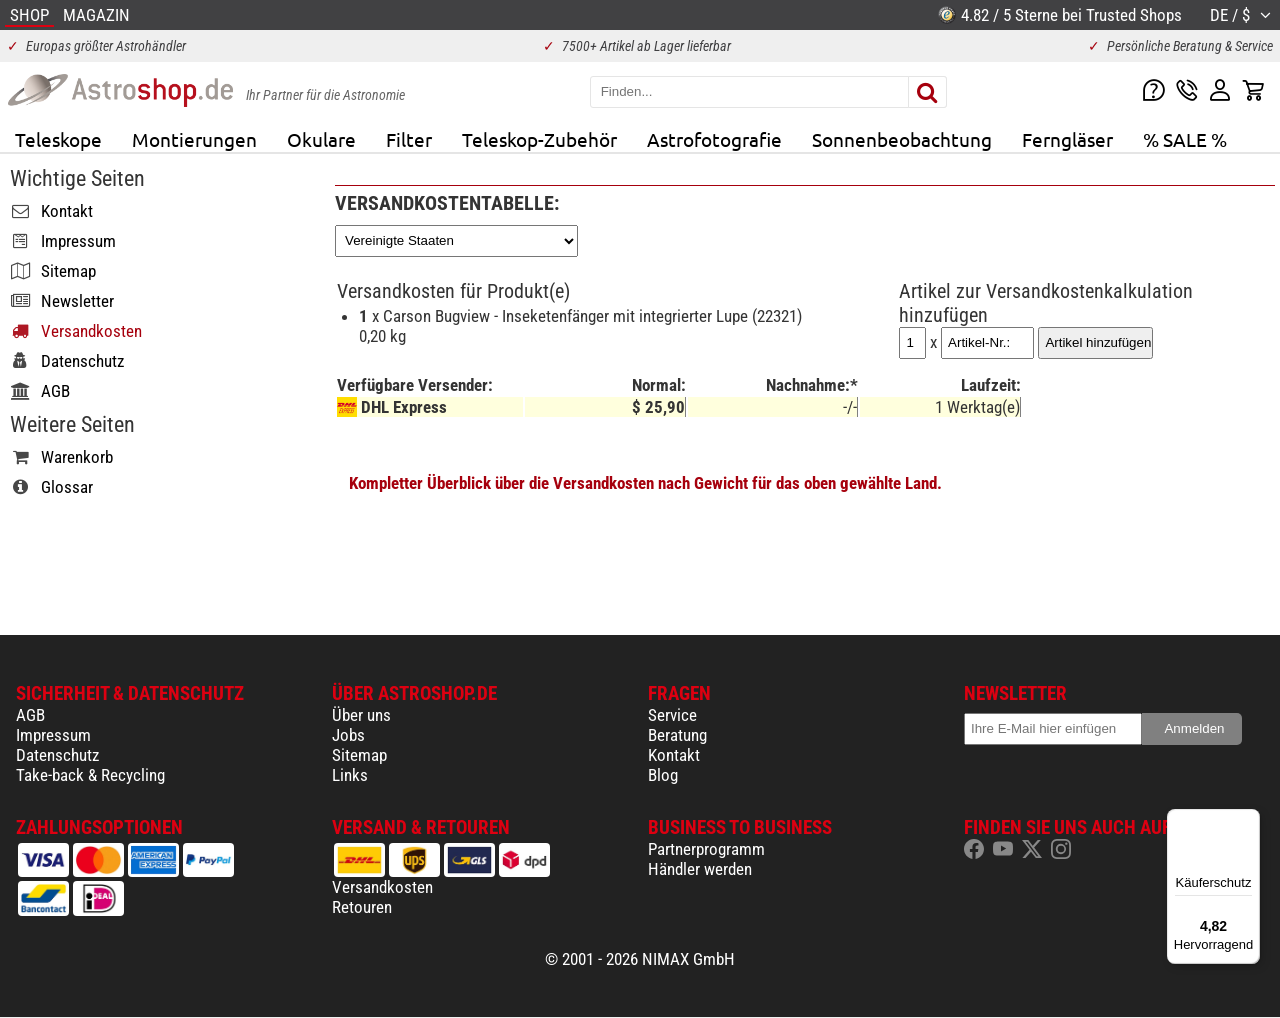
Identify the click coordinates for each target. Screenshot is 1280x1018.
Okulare (321, 139)
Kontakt (674, 755)
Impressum (53, 735)
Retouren (362, 907)
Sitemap (359, 755)
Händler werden (700, 869)
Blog (663, 775)
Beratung (677, 735)
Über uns (361, 715)
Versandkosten (382, 887)
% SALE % (1185, 139)
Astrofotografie (714, 139)
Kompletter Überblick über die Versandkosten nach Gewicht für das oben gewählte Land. (645, 483)
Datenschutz (57, 755)
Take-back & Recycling (90, 775)
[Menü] (1248, 821)
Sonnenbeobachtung (902, 139)
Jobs (348, 735)
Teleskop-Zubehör (539, 139)
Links (350, 775)
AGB (30, 715)
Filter (409, 139)
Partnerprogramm (706, 849)
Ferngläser (1067, 139)
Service (672, 715)
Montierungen (194, 139)
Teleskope (58, 139)
